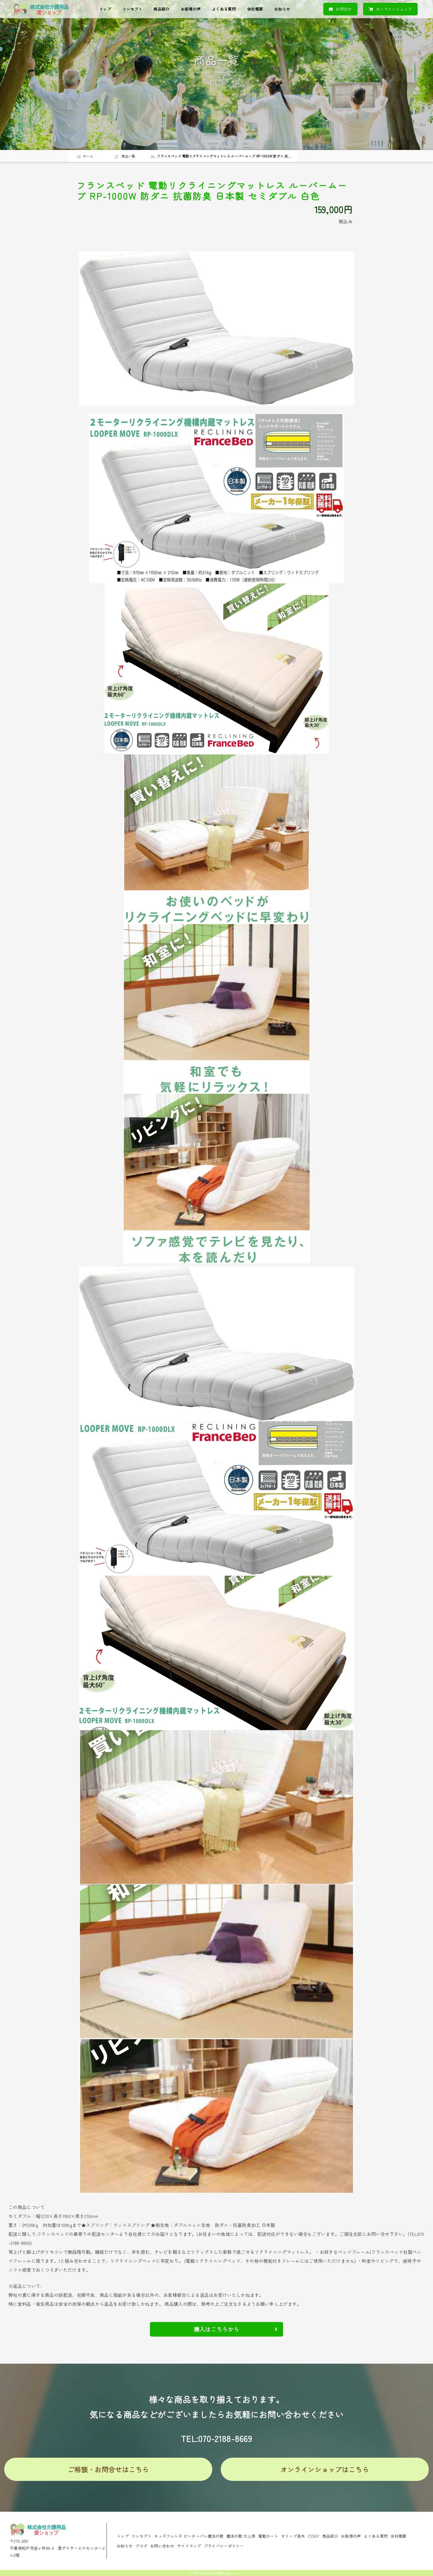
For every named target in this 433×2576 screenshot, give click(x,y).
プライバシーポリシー (224, 2546)
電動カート (268, 2536)
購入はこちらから (235, 2329)
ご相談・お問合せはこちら (108, 2469)
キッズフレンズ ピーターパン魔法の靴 (188, 2536)
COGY (313, 2536)
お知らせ (282, 9)
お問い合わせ (162, 2546)
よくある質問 (224, 9)
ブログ (141, 2546)
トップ (105, 9)
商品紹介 (161, 9)
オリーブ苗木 (293, 2536)
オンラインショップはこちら (325, 2469)
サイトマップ (189, 2546)
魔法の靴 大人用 (240, 2536)
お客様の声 (191, 9)
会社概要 (255, 9)
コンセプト (132, 9)
